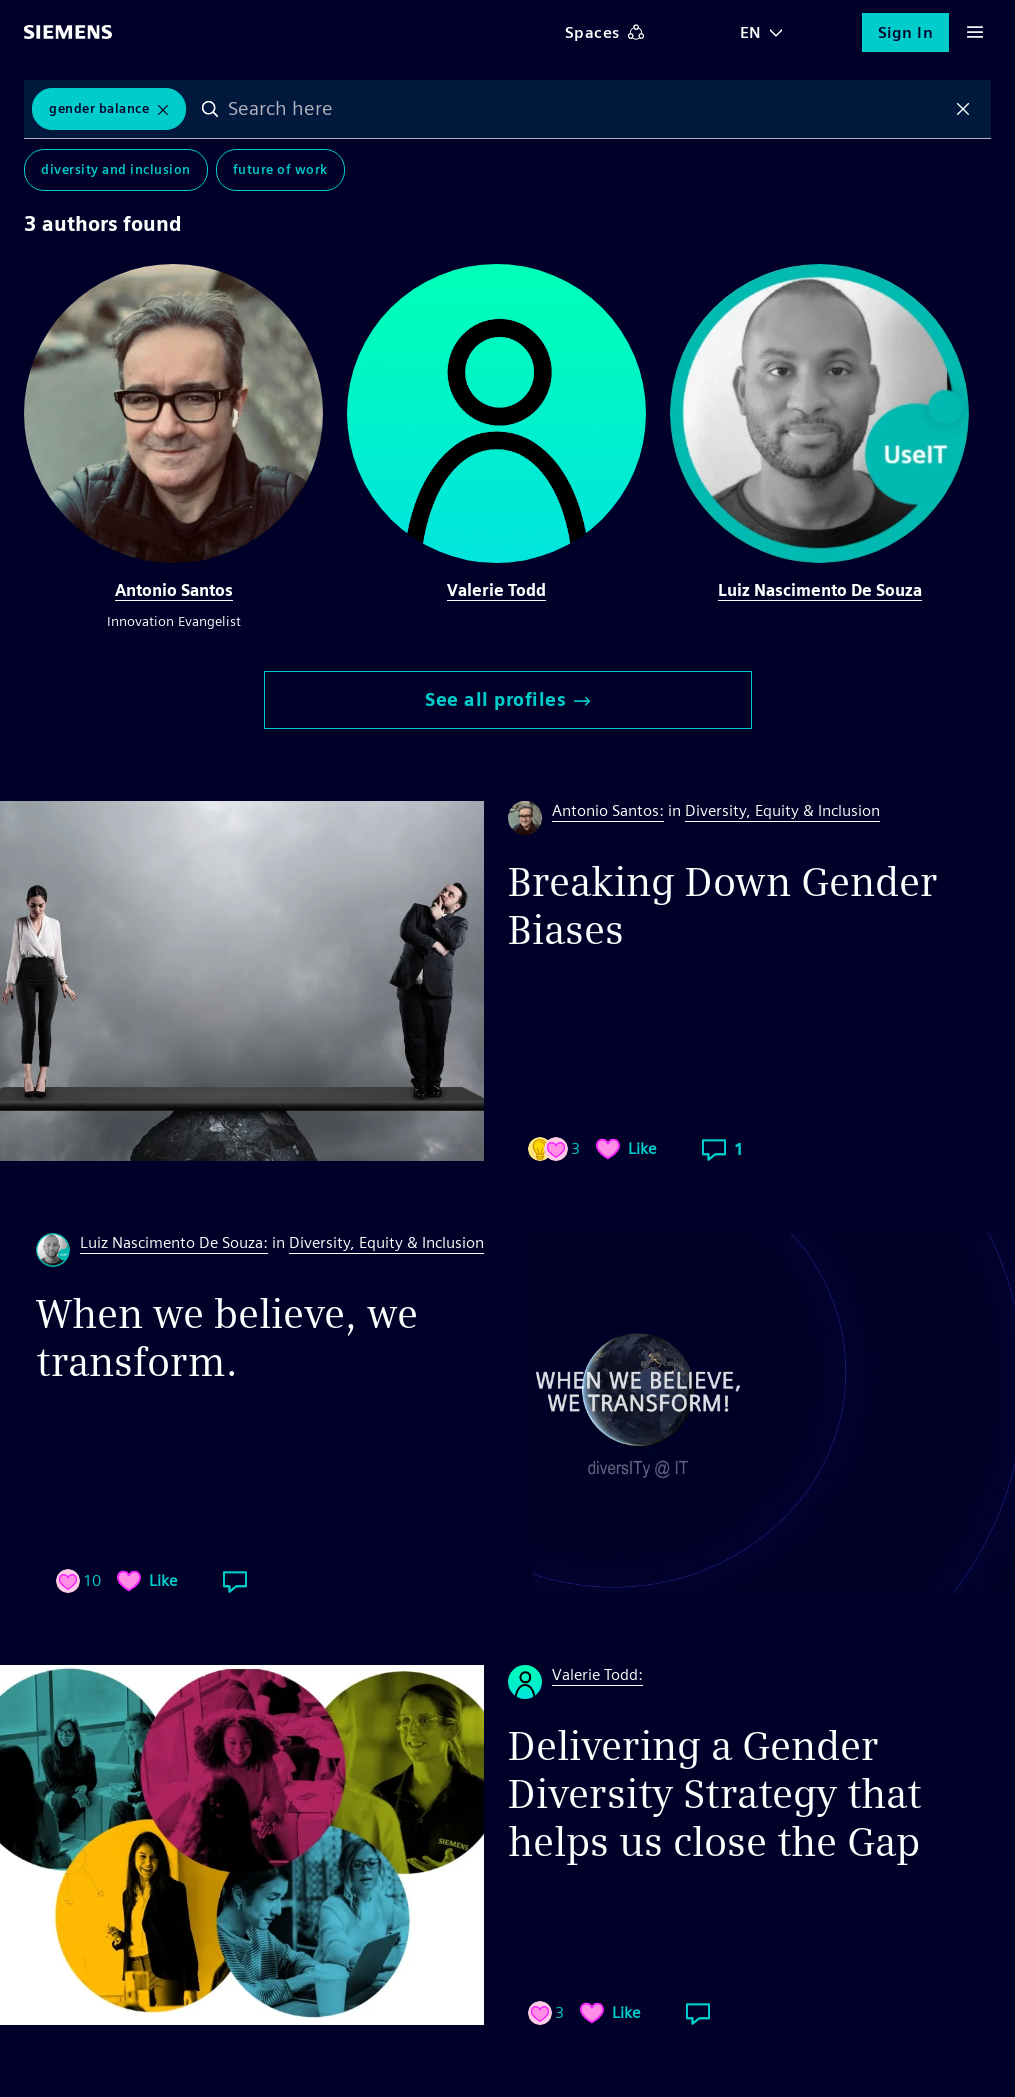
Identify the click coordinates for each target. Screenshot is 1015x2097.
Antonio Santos (174, 590)
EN (751, 32)
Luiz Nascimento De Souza (820, 590)
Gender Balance (99, 108)
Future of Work (280, 169)
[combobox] (586, 109)
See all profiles (507, 699)
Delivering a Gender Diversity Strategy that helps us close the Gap (714, 1794)
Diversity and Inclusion (116, 169)
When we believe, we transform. (227, 1338)
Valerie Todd (496, 590)
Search (210, 109)
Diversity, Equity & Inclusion (782, 810)
